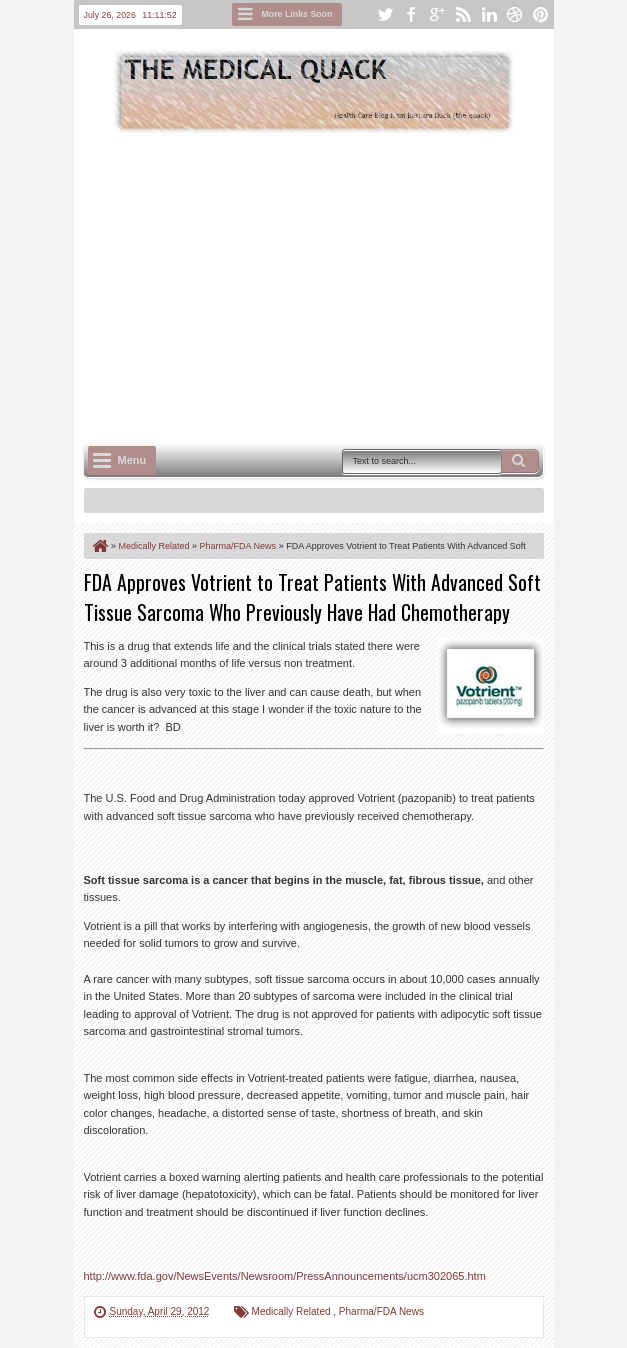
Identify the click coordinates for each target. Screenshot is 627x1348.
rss (463, 14)
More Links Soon (297, 14)
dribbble (515, 14)
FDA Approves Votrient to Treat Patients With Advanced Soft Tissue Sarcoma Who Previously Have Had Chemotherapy (312, 597)
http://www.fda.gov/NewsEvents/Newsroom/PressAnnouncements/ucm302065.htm (285, 1276)
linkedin (489, 14)
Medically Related (293, 1311)
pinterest (541, 14)
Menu (132, 460)
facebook (411, 14)
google (437, 14)
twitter (385, 14)
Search (520, 461)
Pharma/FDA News (381, 1311)
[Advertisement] (355, 286)
